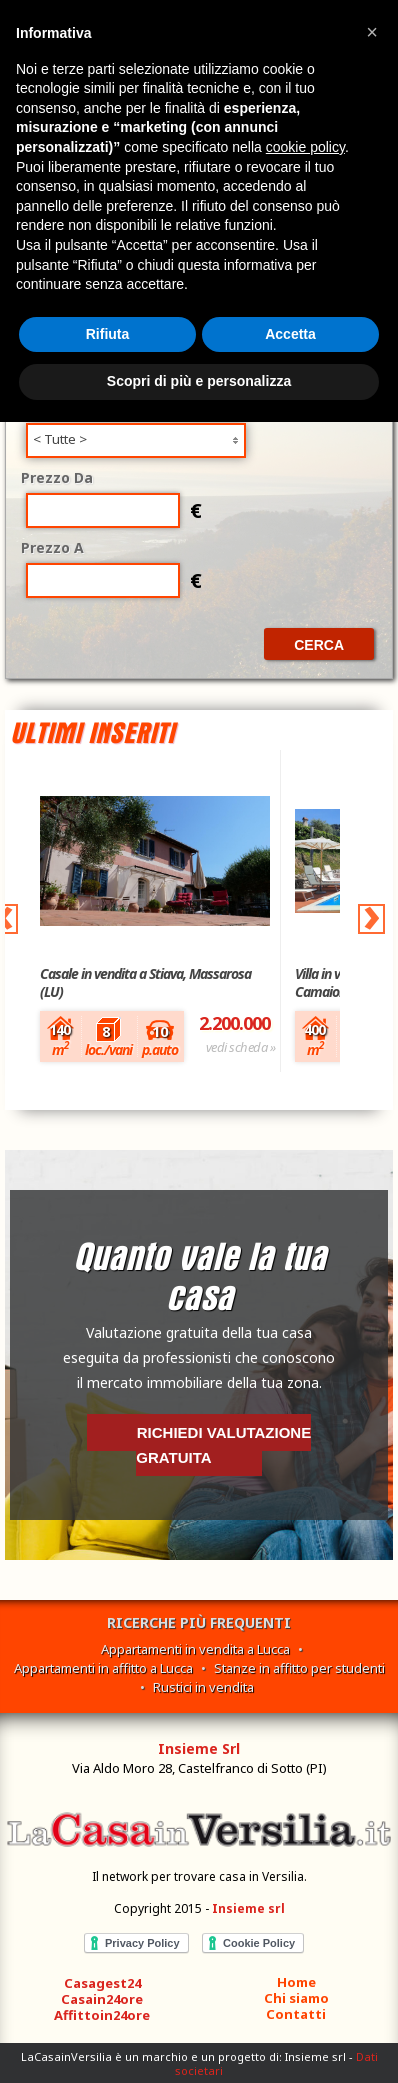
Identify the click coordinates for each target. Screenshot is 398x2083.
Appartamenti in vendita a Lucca (195, 1649)
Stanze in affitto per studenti (299, 1668)
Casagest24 (102, 1983)
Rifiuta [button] (108, 334)
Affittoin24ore (102, 2015)
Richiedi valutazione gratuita (223, 1445)
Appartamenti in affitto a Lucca (103, 1668)
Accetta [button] (290, 334)
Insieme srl (248, 1908)
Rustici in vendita (203, 1687)
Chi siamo (296, 1998)
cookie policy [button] (305, 147)
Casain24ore (102, 1999)
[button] (372, 32)
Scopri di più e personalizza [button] (199, 381)
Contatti (296, 2014)
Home (296, 1982)
